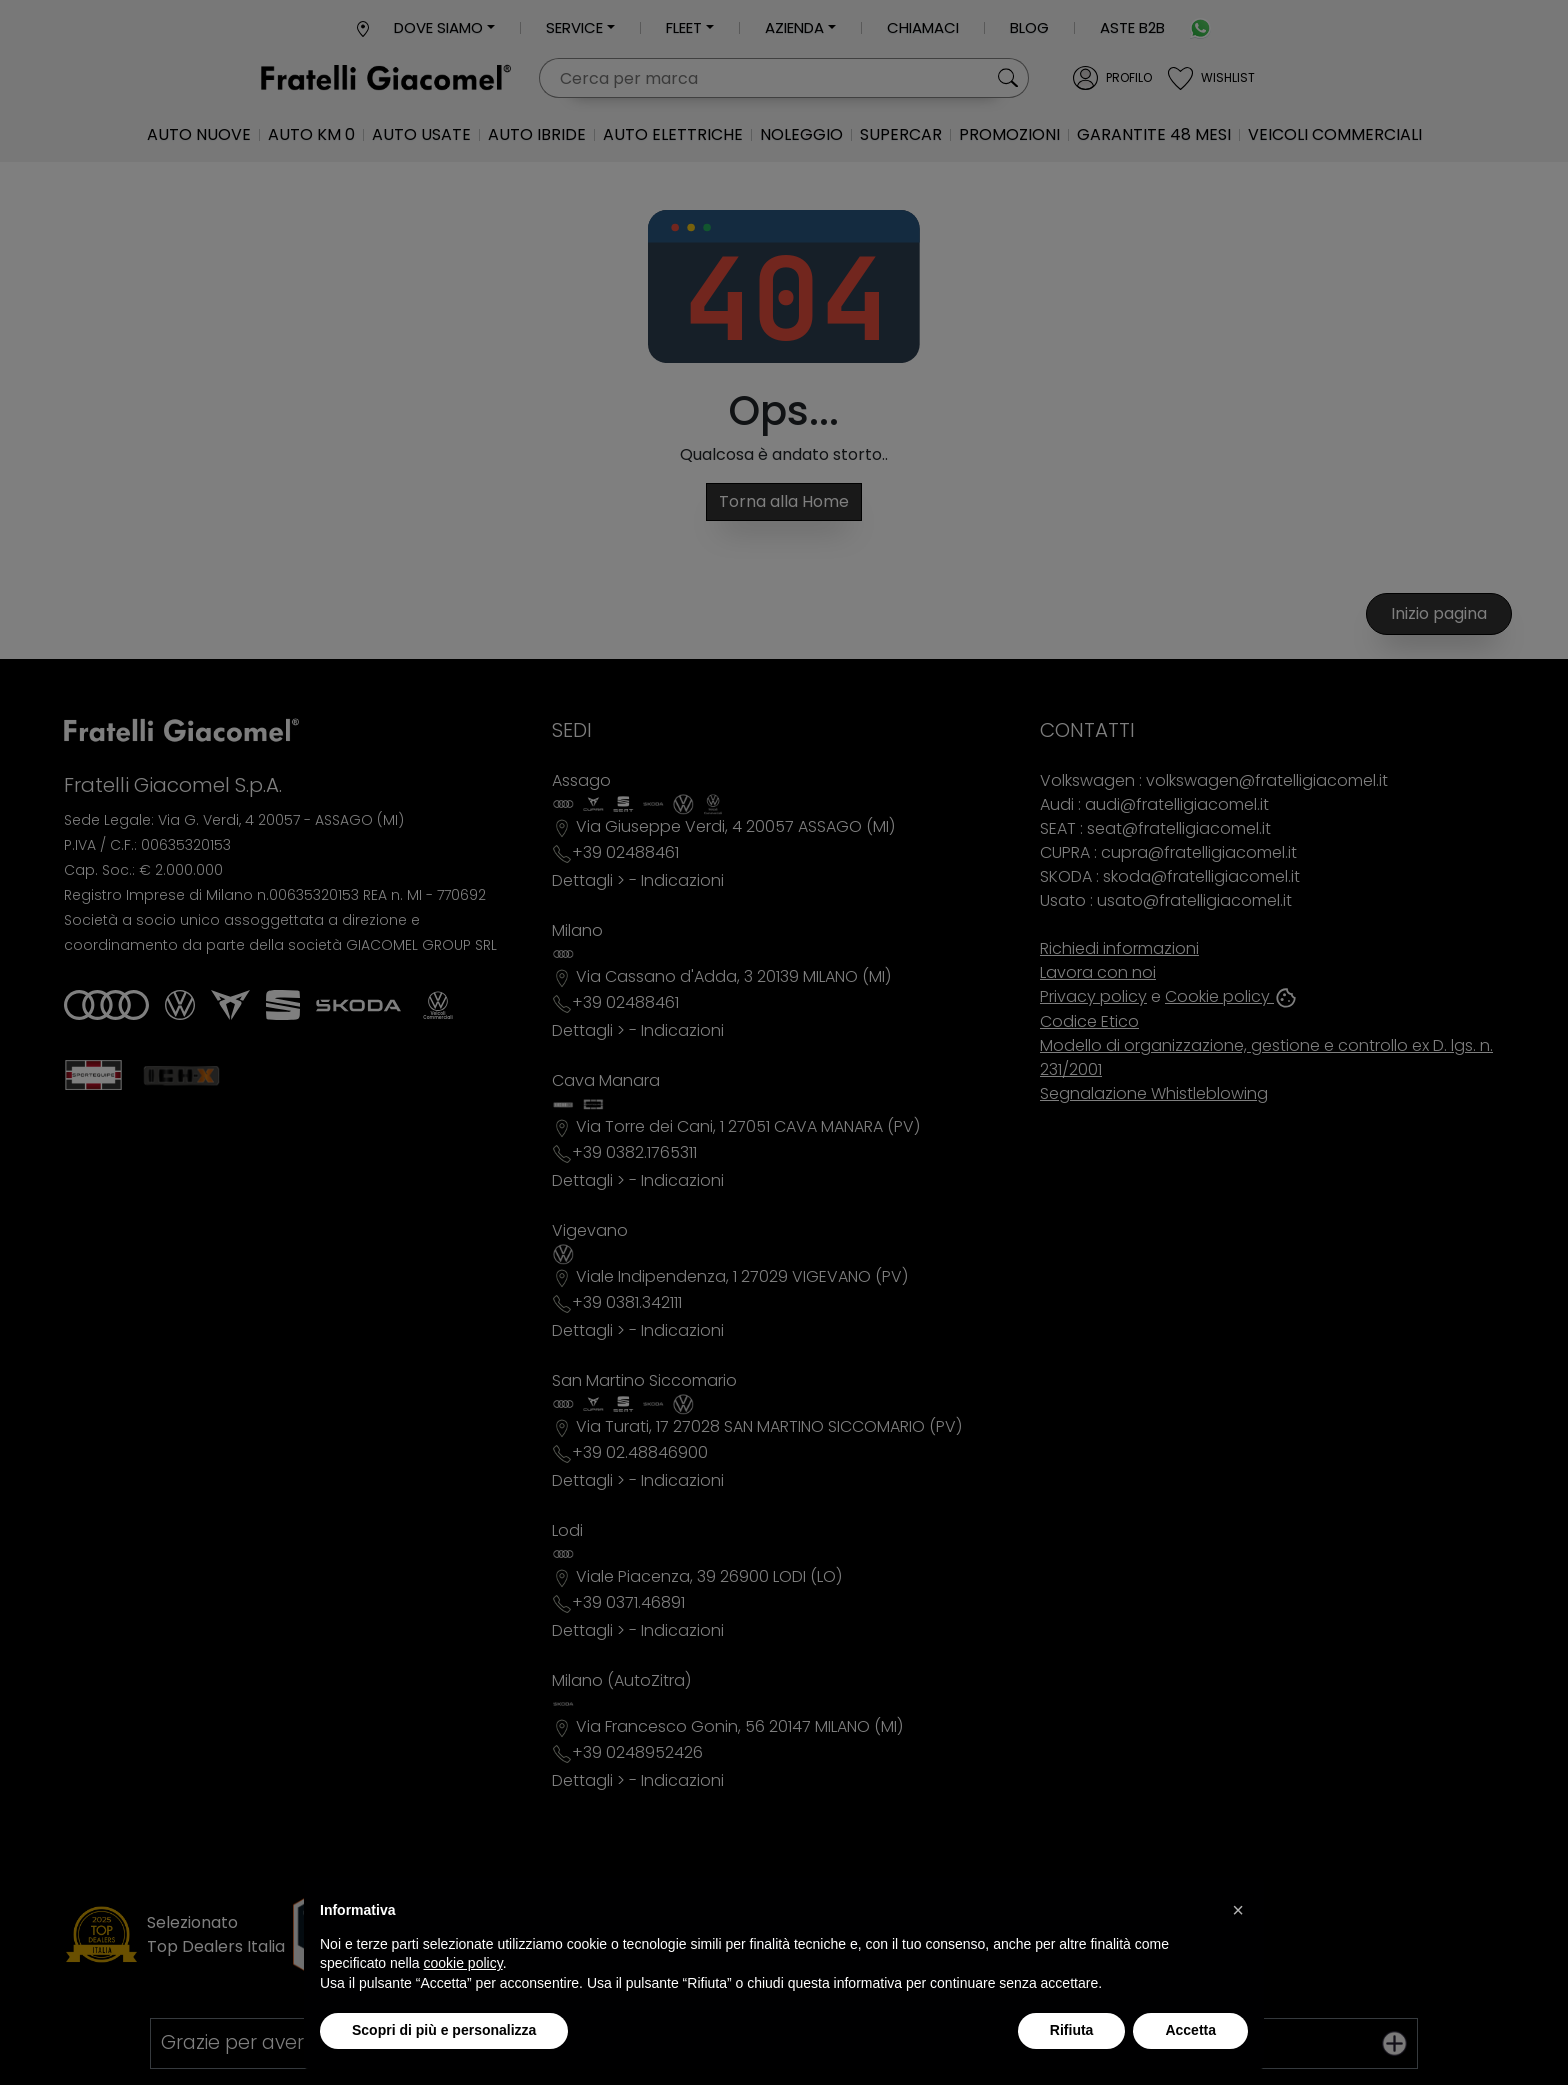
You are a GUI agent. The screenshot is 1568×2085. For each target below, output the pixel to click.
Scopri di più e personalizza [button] (444, 2030)
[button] (1238, 1910)
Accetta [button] (1190, 2030)
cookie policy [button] (463, 1963)
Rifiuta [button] (1072, 2030)
